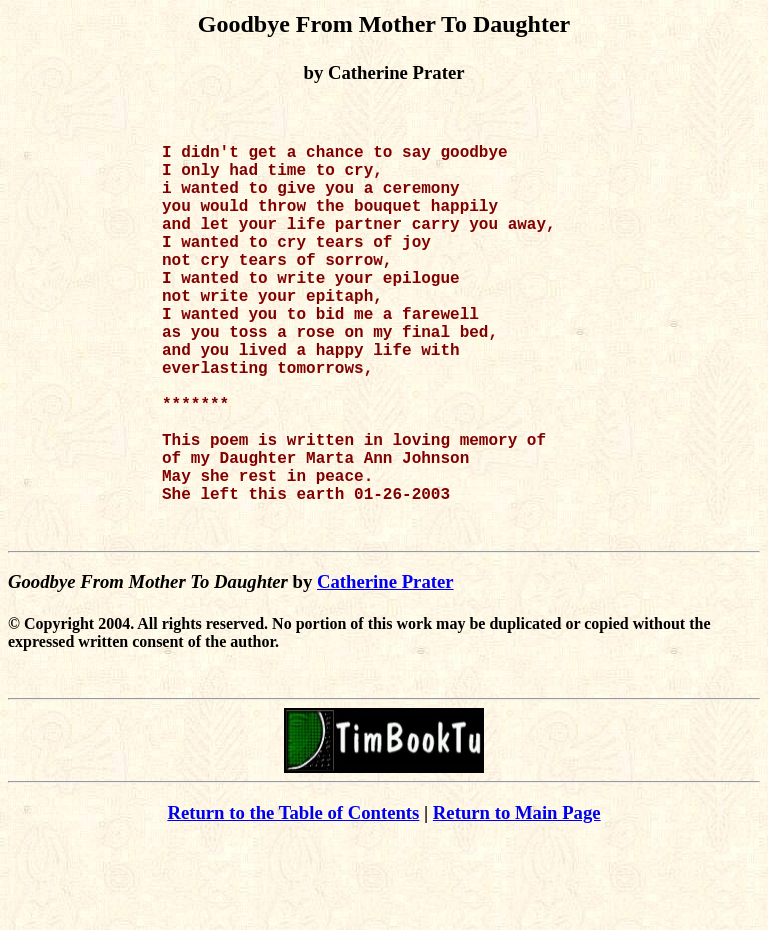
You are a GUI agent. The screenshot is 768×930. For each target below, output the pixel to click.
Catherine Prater (385, 669)
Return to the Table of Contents (293, 900)
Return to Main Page (517, 900)
